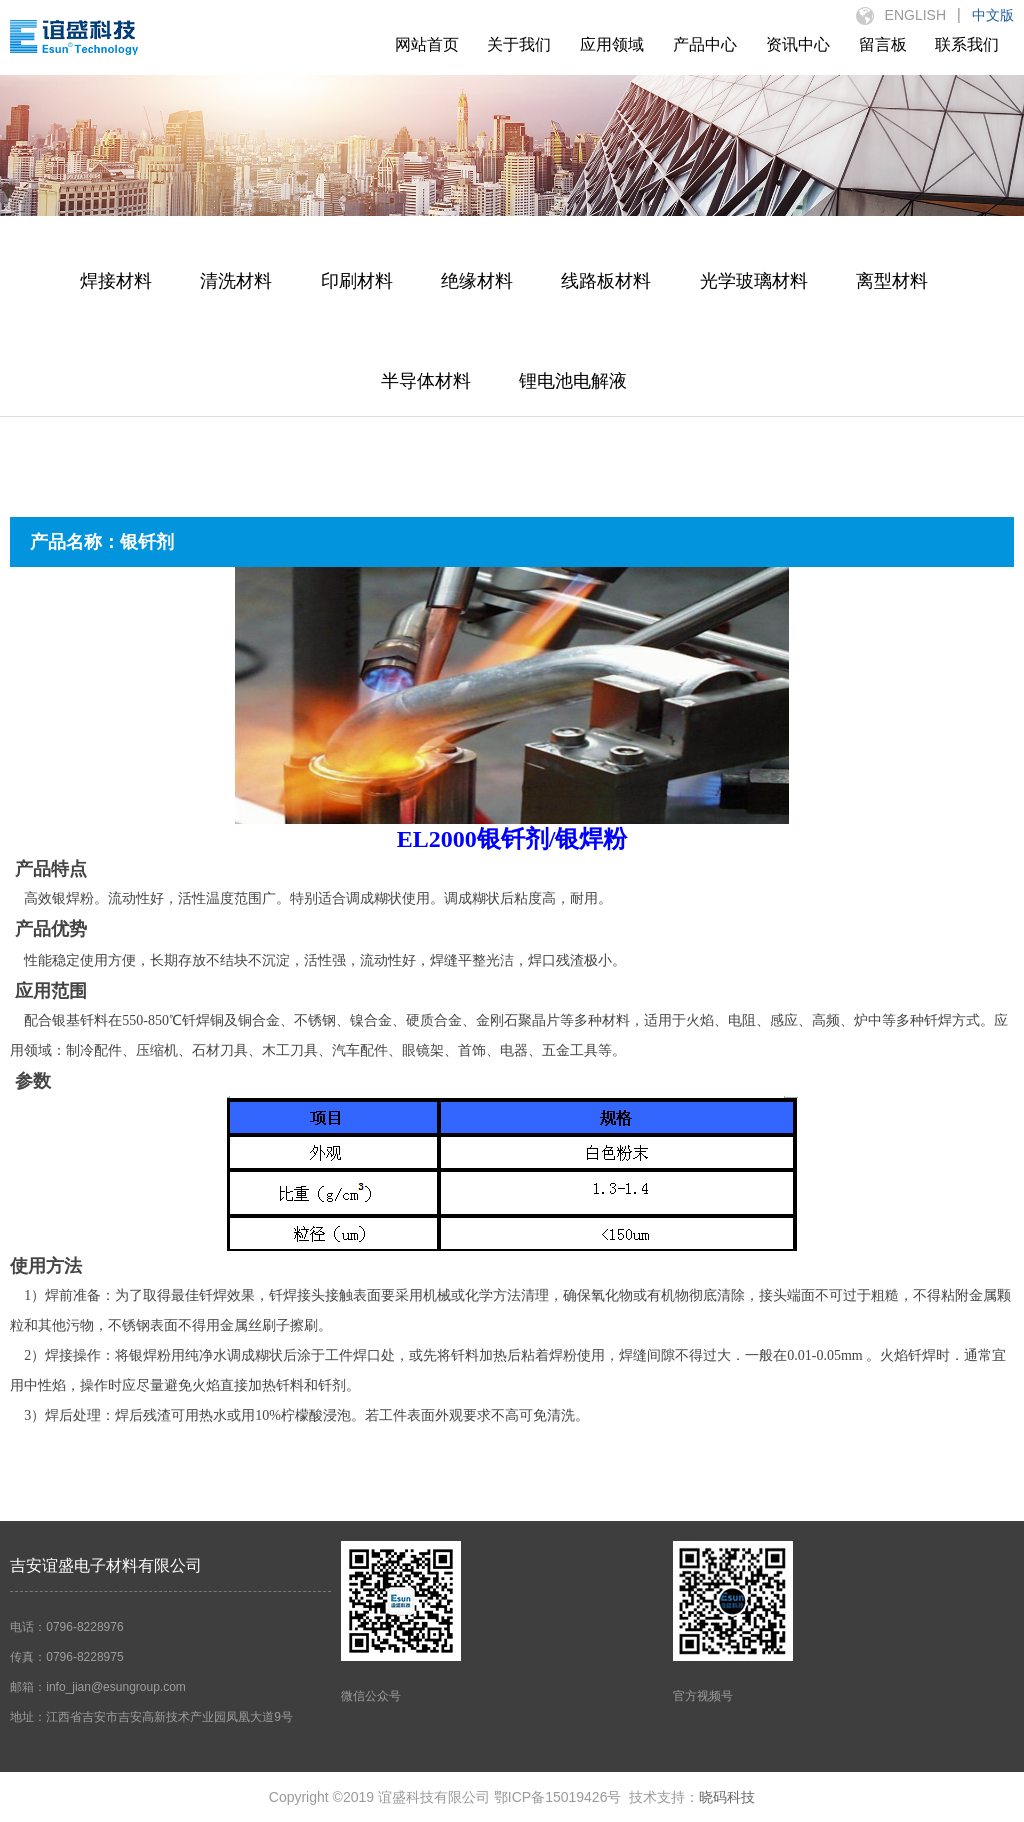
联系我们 (967, 44)
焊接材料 (116, 281)
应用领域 (612, 44)
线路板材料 (606, 281)
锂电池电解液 (573, 381)
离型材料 (892, 281)
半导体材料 (426, 381)
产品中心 (705, 44)
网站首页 (427, 44)
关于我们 (519, 44)
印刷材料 (357, 281)
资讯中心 (798, 44)
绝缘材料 (477, 281)
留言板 (883, 44)
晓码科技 (727, 1797)
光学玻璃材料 (754, 281)
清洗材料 (236, 281)
